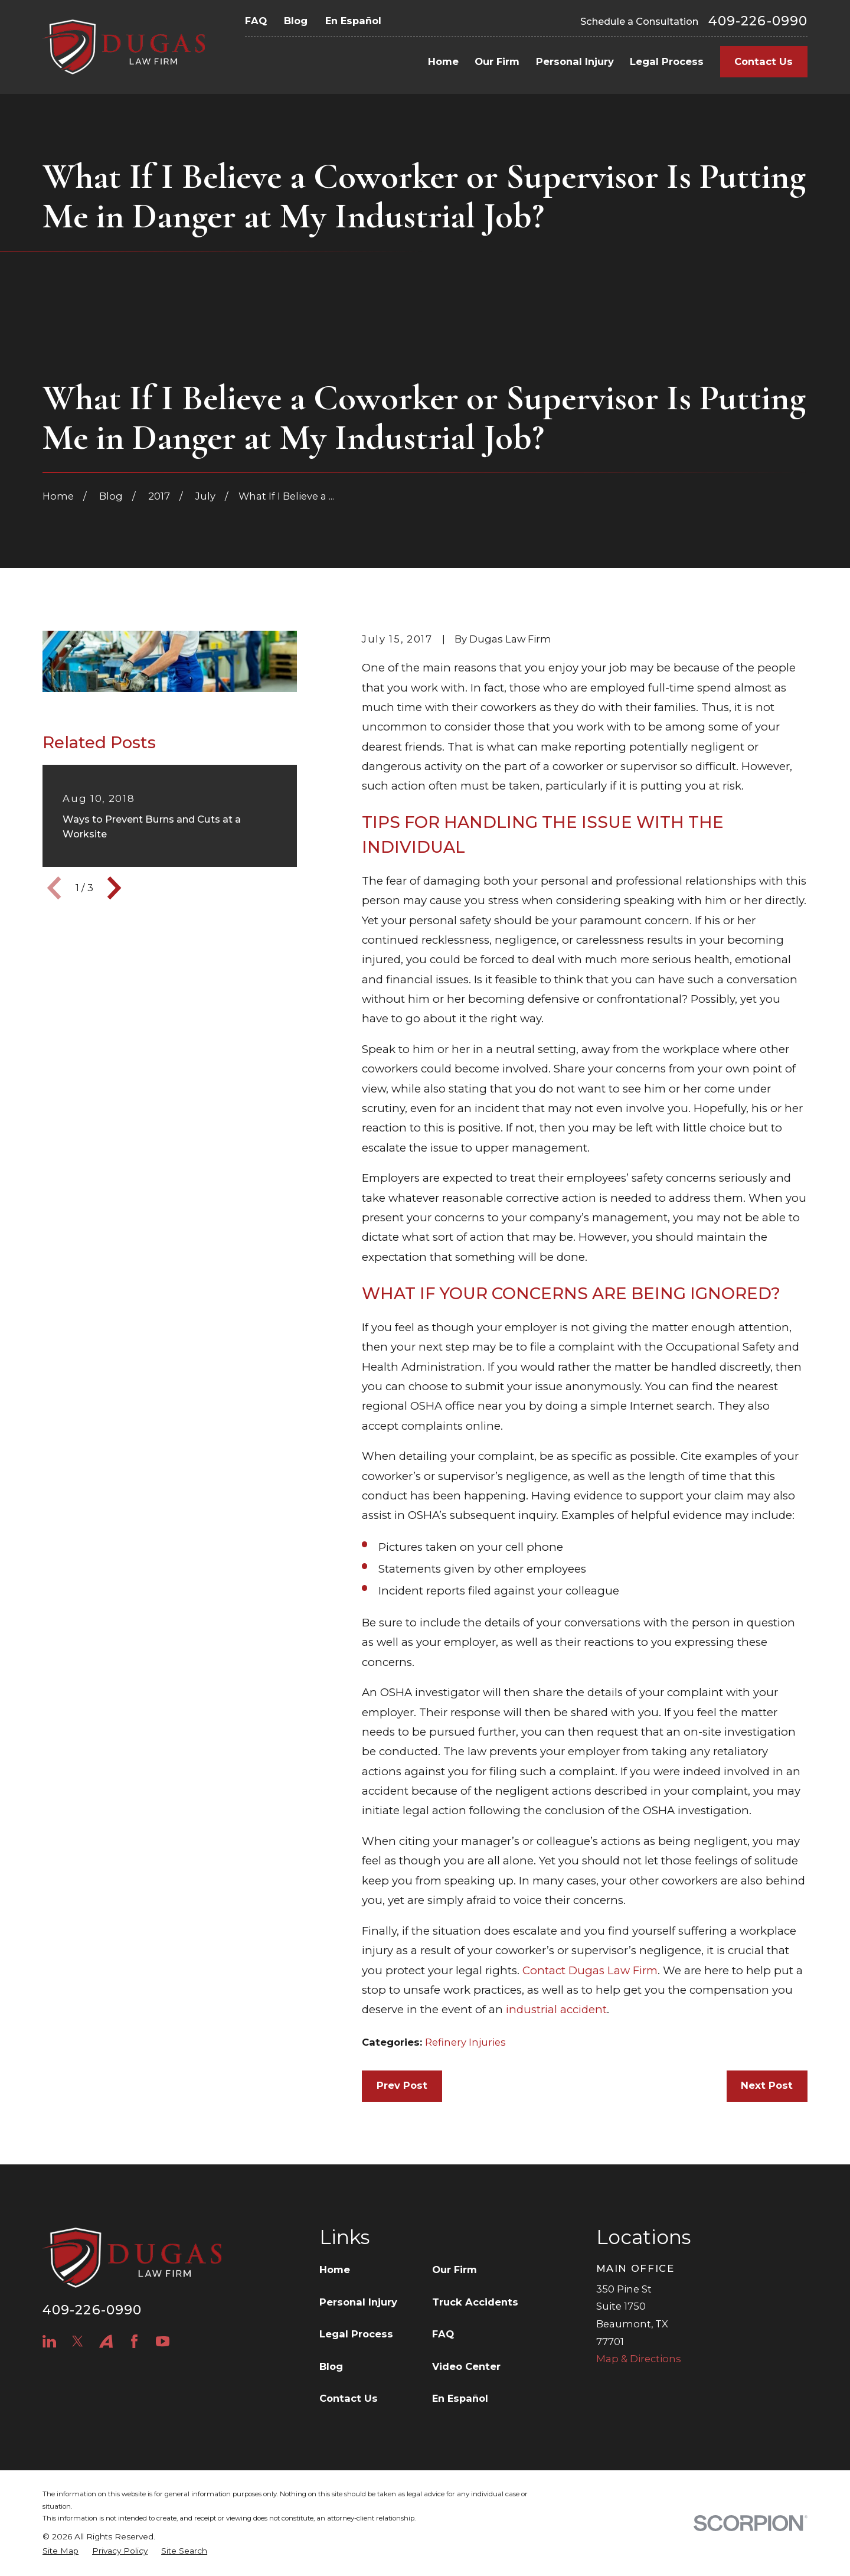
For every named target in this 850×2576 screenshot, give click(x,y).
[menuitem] (60, 2551)
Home (334, 2269)
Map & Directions (638, 2359)
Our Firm (454, 2269)
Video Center (466, 2366)
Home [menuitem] (443, 61)
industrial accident (556, 2009)
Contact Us (763, 61)
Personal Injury (358, 2302)
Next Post (767, 2085)
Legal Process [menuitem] (667, 61)
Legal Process (356, 2334)
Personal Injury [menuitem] (575, 61)
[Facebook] (134, 2341)
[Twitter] (77, 2341)
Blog (296, 21)
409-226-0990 (758, 21)
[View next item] (114, 887)
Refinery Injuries (465, 2042)
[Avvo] (106, 2341)
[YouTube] (162, 2341)
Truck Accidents (475, 2302)
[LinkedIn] (49, 2341)
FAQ (256, 21)
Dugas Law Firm (613, 1970)
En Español (353, 21)
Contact (543, 1970)
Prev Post (402, 2085)
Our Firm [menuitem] (497, 61)
